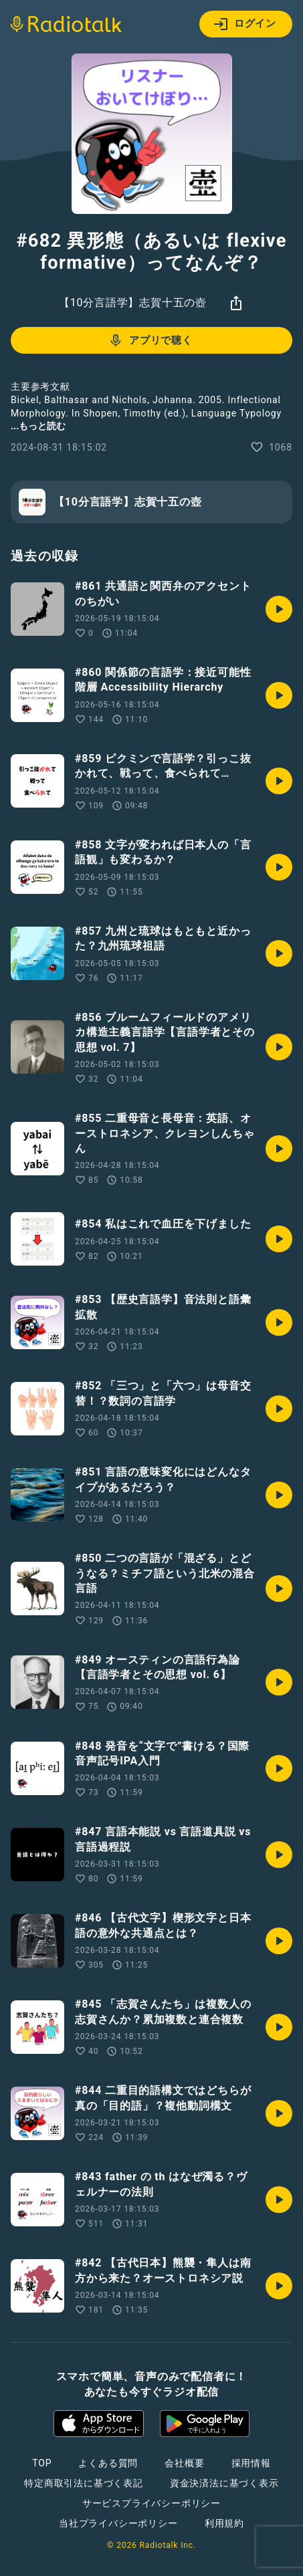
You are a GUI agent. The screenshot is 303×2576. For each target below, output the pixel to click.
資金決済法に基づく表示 (224, 2483)
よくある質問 (108, 2463)
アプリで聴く (150, 340)
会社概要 (184, 2463)
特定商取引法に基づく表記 (83, 2483)
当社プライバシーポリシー (118, 2523)
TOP (42, 2463)
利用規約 (224, 2523)
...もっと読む (38, 426)
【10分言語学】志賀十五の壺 (133, 302)
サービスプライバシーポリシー (151, 2503)
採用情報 (251, 2463)
